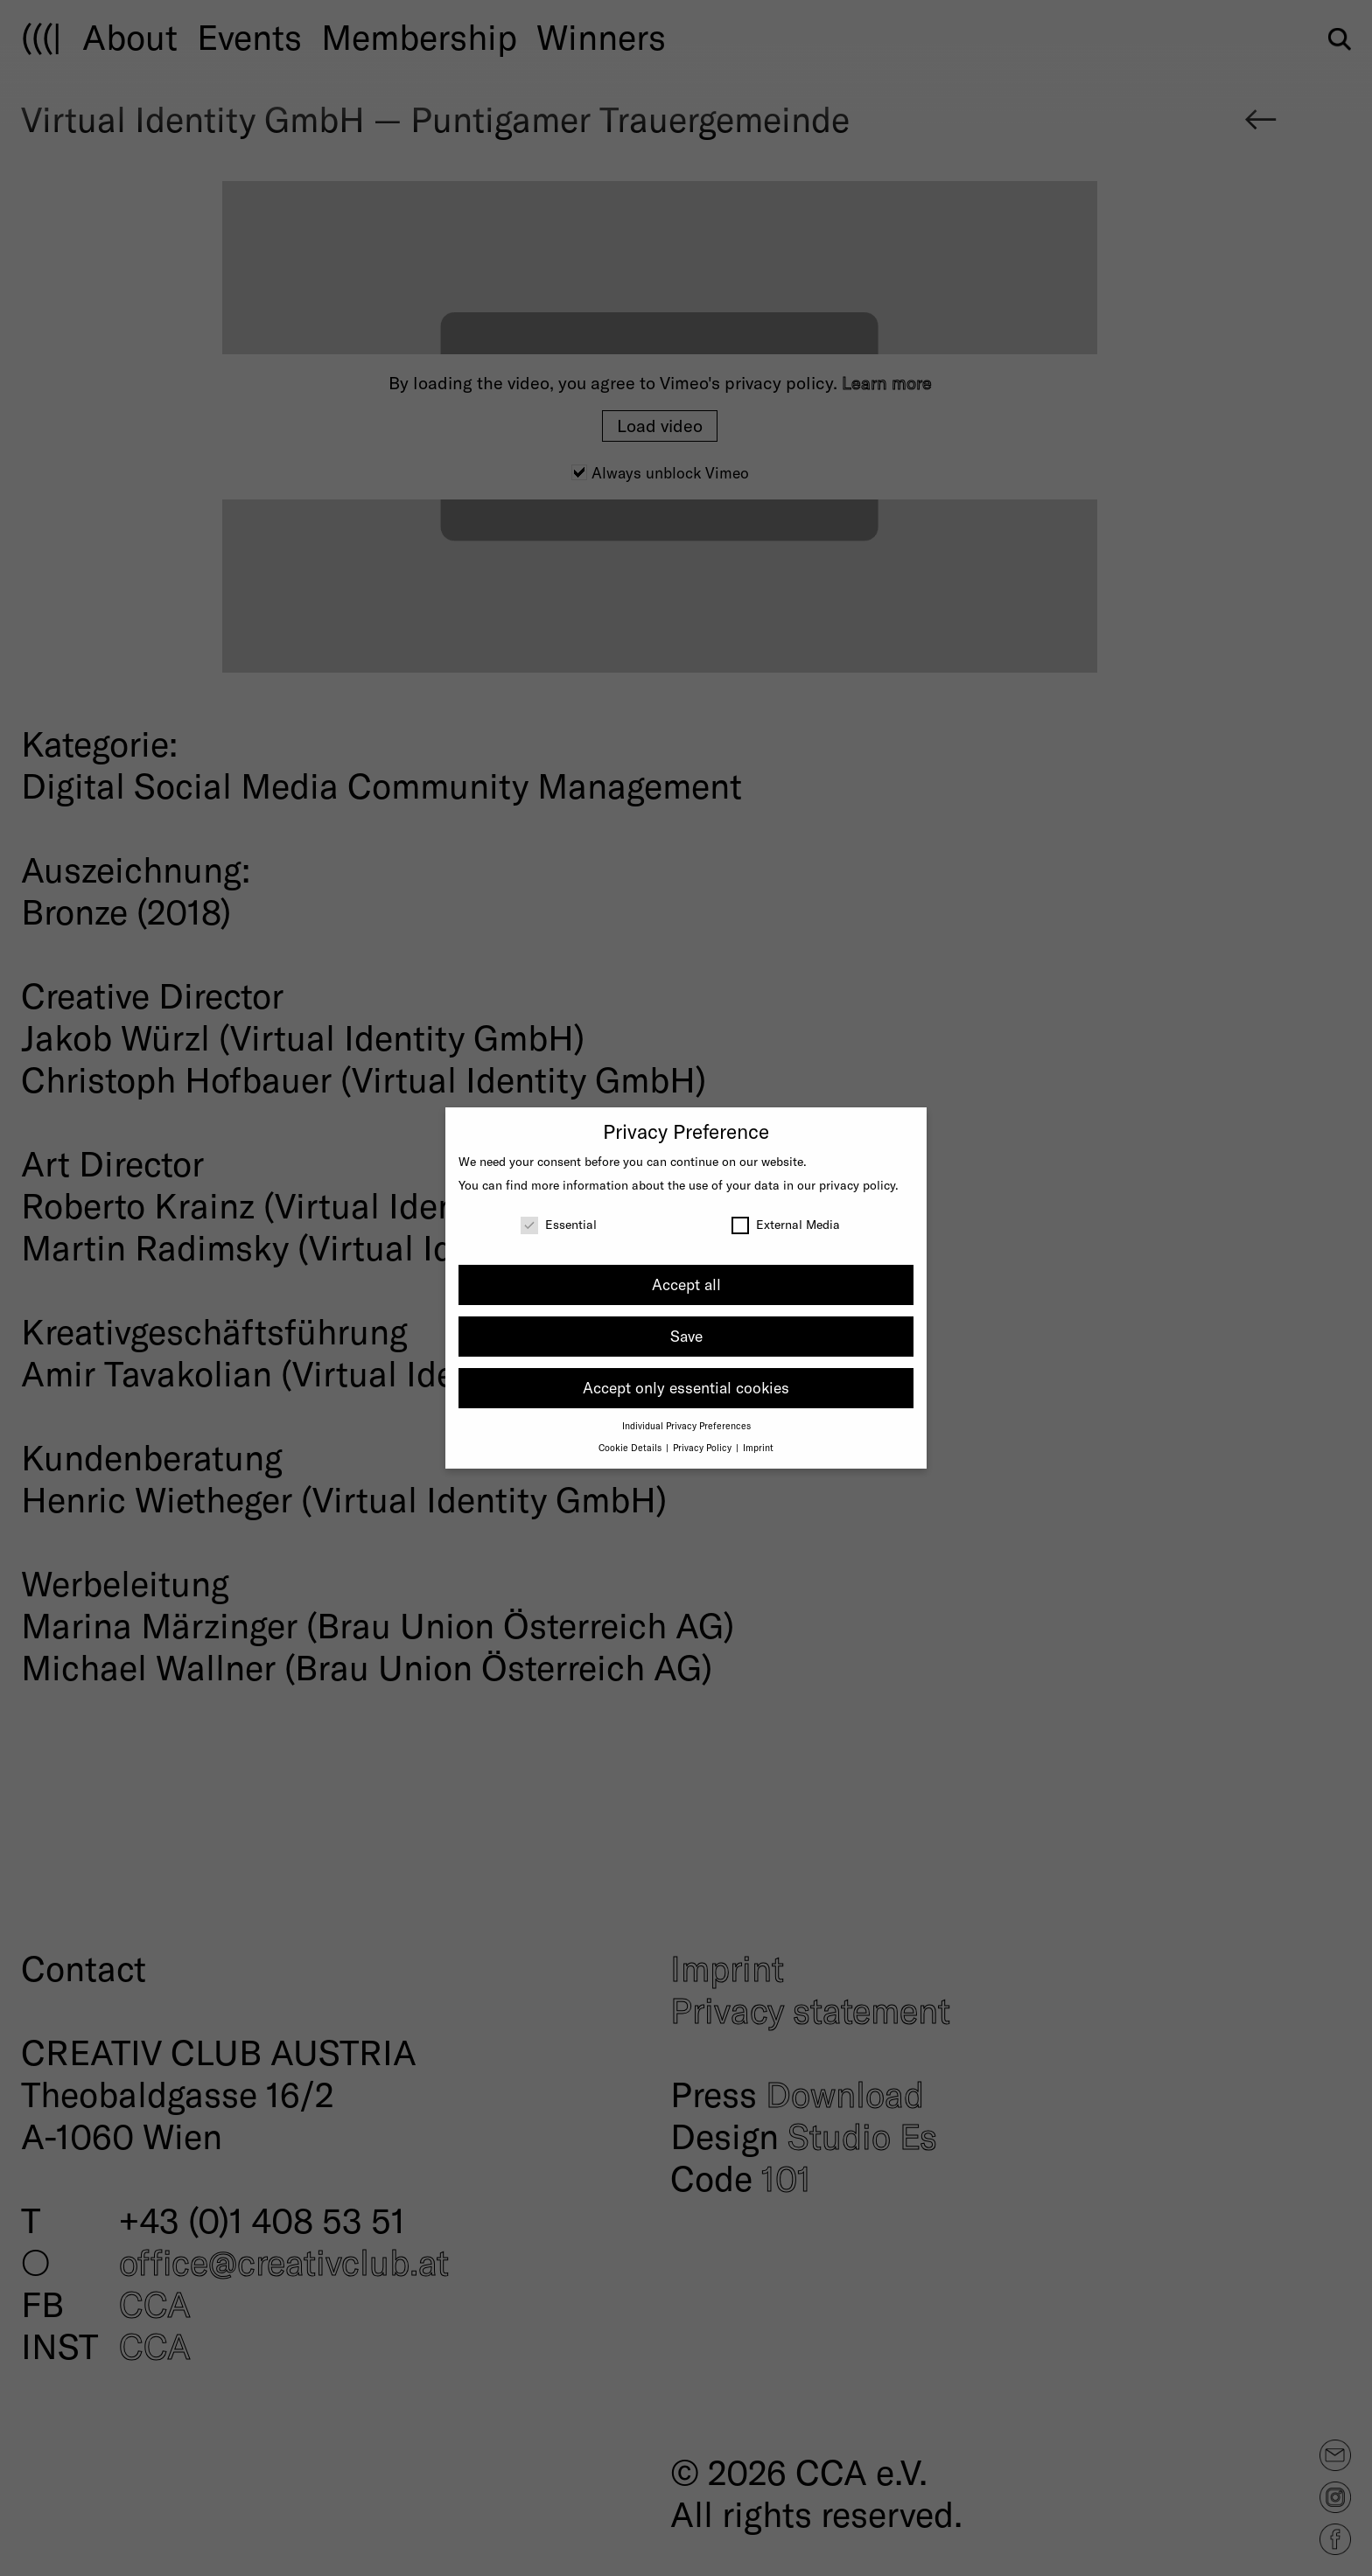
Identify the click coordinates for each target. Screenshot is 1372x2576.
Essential (559, 1224)
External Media (786, 1224)
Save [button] (686, 1335)
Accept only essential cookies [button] (686, 1387)
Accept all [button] (686, 1284)
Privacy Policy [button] (703, 1447)
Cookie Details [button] (631, 1447)
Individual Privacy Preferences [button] (686, 1425)
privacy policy (857, 1184)
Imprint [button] (758, 1447)
